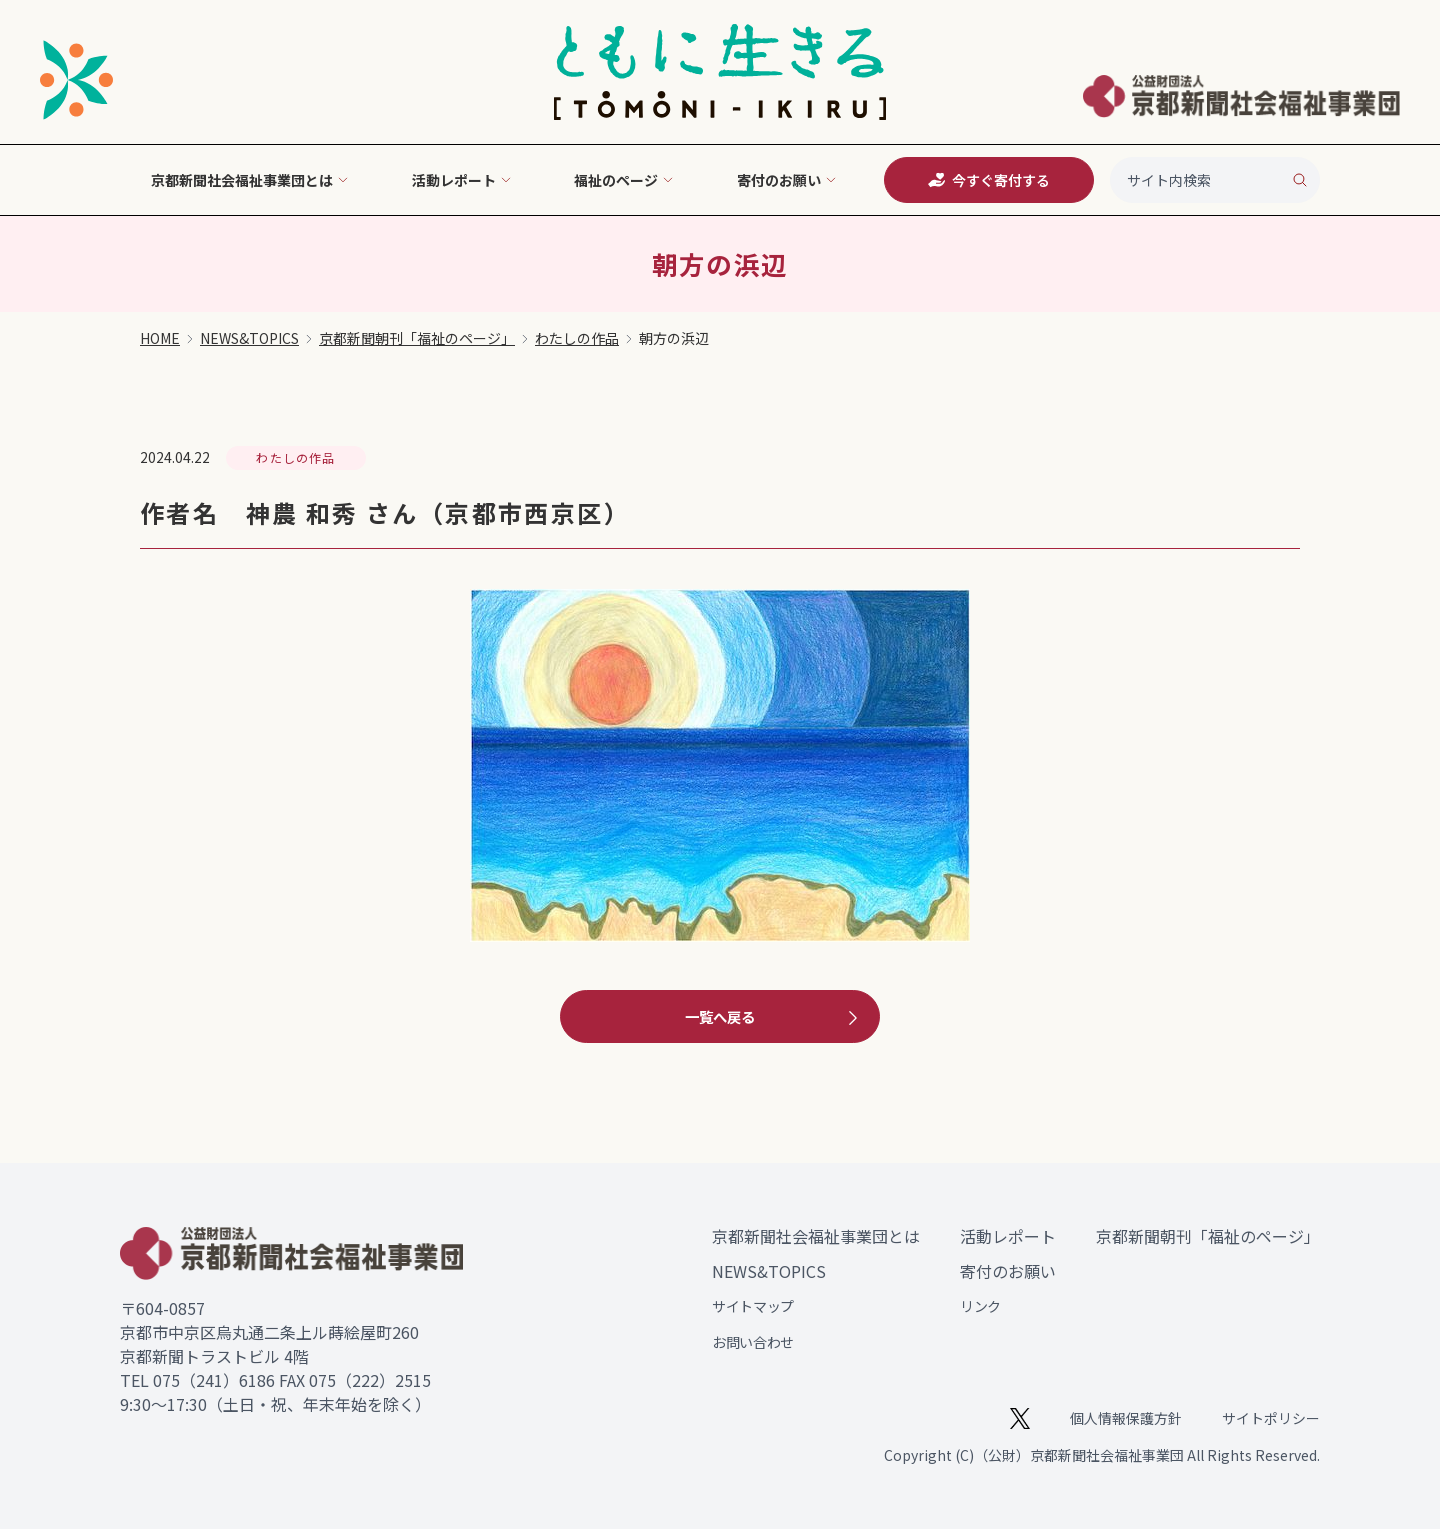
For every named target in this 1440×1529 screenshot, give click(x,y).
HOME (160, 338)
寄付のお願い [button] (787, 180)
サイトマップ (753, 1306)
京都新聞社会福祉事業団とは (816, 1236)
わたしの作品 (577, 338)
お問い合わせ (753, 1342)
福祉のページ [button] (624, 180)
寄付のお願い (1008, 1271)
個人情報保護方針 (1126, 1418)
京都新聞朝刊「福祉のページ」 (417, 338)
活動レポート (1008, 1236)
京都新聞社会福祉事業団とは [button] (250, 180)
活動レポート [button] (462, 180)
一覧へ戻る (774, 1017)
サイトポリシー (1271, 1418)
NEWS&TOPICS (249, 338)
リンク (980, 1306)
